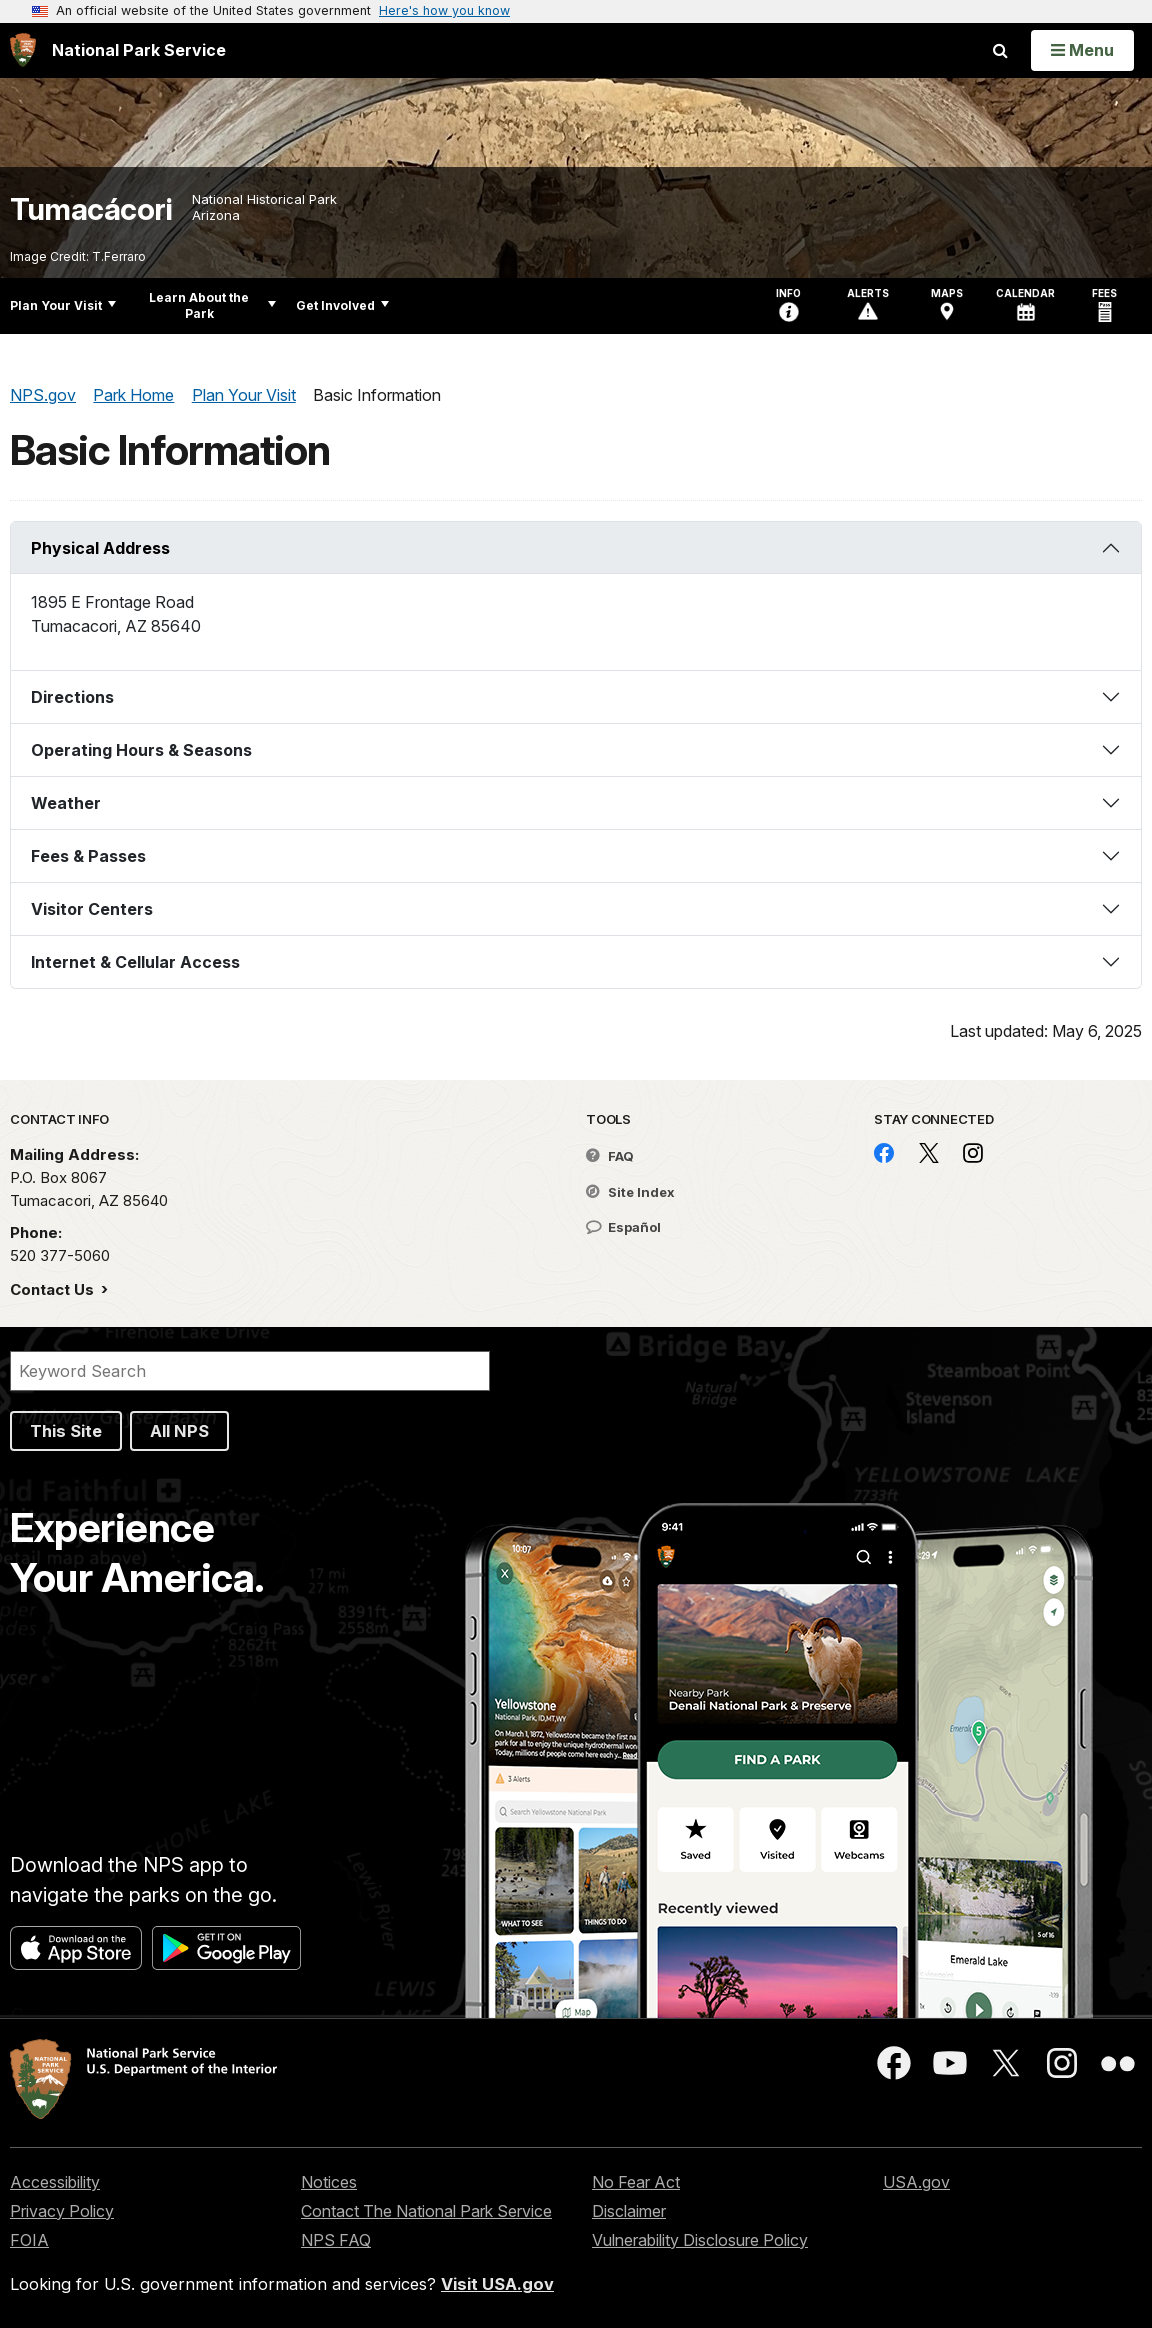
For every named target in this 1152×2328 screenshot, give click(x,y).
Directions (72, 697)
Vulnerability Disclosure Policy (700, 2240)
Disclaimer (629, 2211)
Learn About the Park (212, 305)
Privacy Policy (62, 2211)
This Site (66, 1431)
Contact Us (54, 1289)
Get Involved (342, 305)
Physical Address (100, 548)
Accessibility (55, 2182)
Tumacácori (91, 209)
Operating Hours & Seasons (141, 750)
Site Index (630, 1192)
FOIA (29, 2240)
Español (623, 1227)
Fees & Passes (88, 856)
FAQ (610, 1156)
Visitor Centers (92, 909)
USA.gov (916, 2182)
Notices (329, 2182)
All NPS (179, 1431)
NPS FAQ (336, 2240)
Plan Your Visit (63, 305)
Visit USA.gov (497, 2284)
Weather (66, 803)
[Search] (250, 1371)
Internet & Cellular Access (135, 962)
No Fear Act (636, 2182)
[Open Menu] (1082, 50)
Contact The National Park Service (426, 2211)
